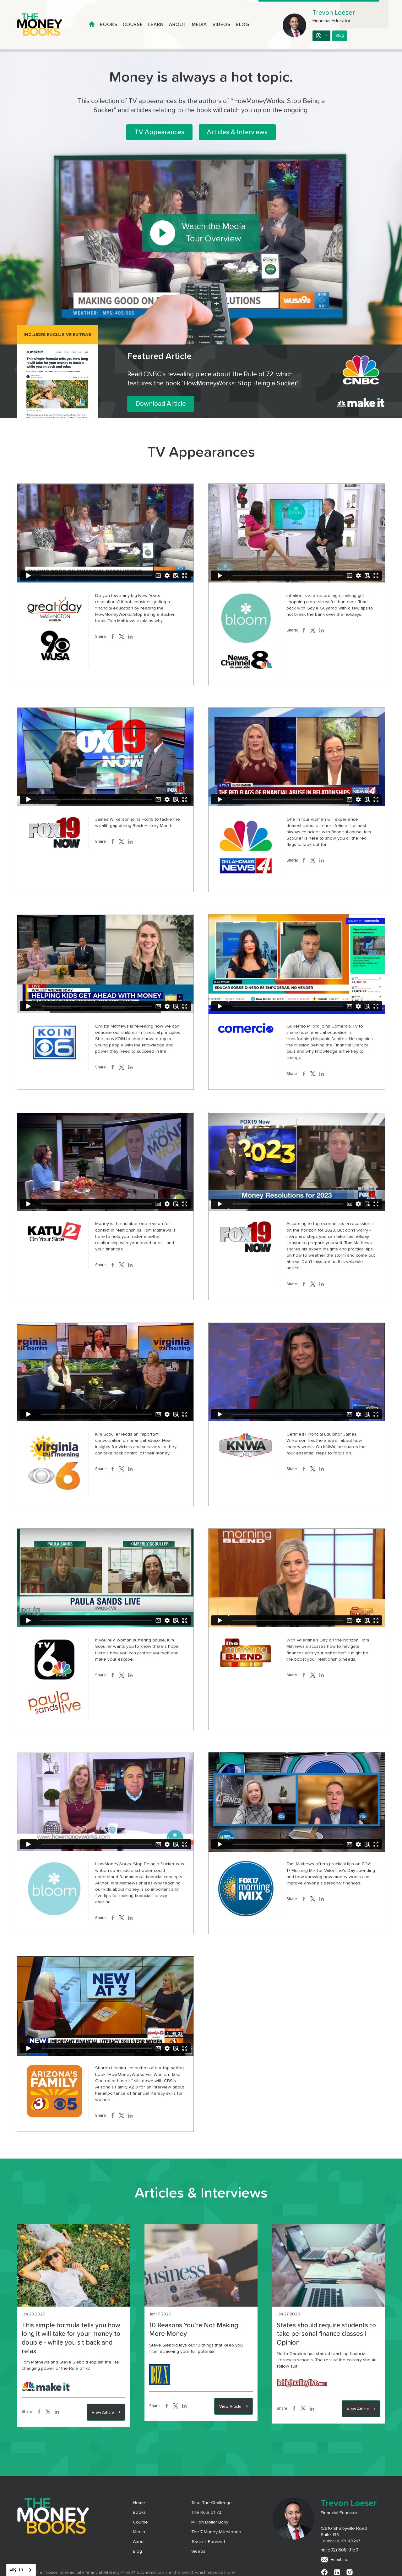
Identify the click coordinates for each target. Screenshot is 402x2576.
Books (108, 24)
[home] (45, 24)
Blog (242, 24)
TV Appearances (159, 132)
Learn (156, 24)
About (178, 24)
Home (139, 2503)
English (16, 2570)
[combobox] (21, 2570)
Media (199, 24)
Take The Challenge (211, 2503)
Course (133, 24)
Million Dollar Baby (209, 2522)
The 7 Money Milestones (216, 2532)
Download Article (160, 403)
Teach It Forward (208, 2542)
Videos (221, 24)
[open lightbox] (201, 233)
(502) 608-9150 (342, 2550)
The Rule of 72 (206, 2512)
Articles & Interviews (237, 132)
